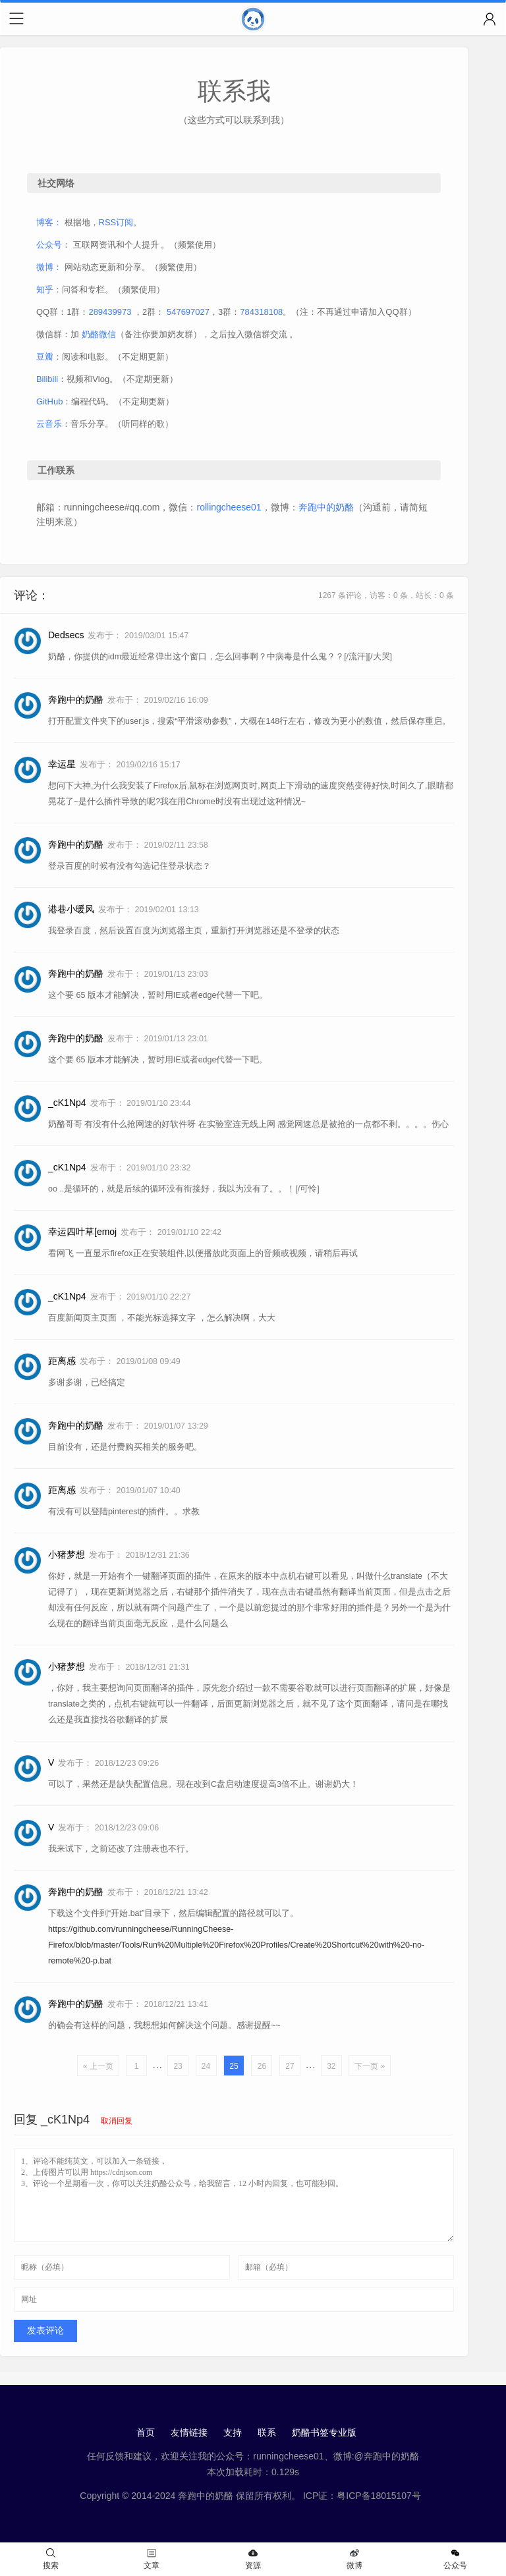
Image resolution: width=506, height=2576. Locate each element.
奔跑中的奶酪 (326, 507)
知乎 (44, 289)
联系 (267, 2432)
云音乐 (49, 424)
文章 (151, 2559)
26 (262, 2066)
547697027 (188, 312)
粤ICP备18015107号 (379, 2495)
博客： (49, 222)
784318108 (261, 312)
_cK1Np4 (65, 2119)
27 (289, 2066)
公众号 (49, 245)
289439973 (109, 312)
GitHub (49, 401)
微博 (354, 2559)
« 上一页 (98, 2066)
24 (206, 2066)
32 (331, 2066)
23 (177, 2066)
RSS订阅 (116, 222)
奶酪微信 (99, 334)
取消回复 (116, 2120)
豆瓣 (44, 357)
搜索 (51, 2559)
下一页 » (369, 2066)
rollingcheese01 (229, 507)
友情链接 (189, 2432)
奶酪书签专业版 (324, 2432)
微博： (49, 267)
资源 (253, 2559)
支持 (232, 2432)
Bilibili (47, 379)
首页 (145, 2432)
